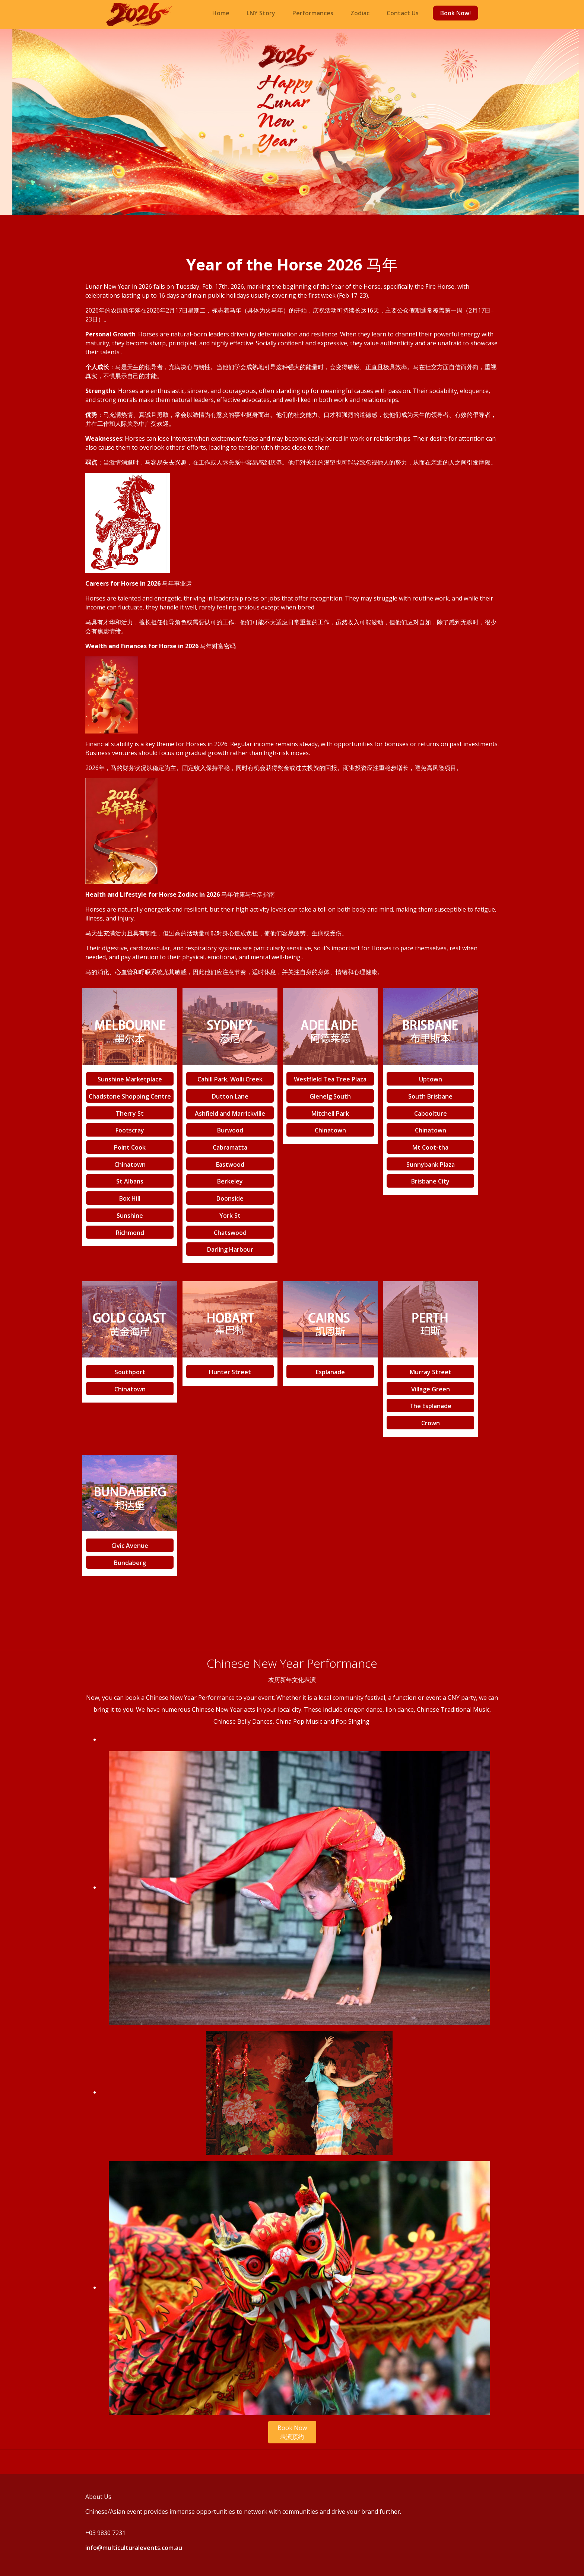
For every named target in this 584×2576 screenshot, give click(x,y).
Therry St (130, 1113)
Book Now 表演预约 (292, 2432)
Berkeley (230, 1181)
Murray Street (430, 1372)
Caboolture (430, 1113)
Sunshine (130, 1215)
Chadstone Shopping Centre (130, 1096)
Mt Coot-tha (430, 1147)
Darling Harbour (230, 1249)
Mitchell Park (330, 1113)
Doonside (230, 1198)
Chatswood (230, 1232)
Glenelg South (330, 1096)
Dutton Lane (230, 1096)
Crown (430, 1423)
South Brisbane (430, 1096)
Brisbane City (430, 1181)
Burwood (230, 1130)
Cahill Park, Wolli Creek (230, 1079)
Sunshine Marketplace (130, 1079)
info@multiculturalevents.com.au (133, 2548)
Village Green (430, 1389)
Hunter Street (230, 1372)
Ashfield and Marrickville (230, 1113)
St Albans (129, 1181)
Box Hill (129, 1198)
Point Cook (130, 1147)
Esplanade (330, 1372)
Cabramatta (230, 1147)
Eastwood (230, 1164)
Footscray (129, 1130)
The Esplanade (430, 1406)
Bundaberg (130, 1562)
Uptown (430, 1079)
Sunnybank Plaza (430, 1164)
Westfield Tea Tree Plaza (330, 1079)
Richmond (130, 1232)
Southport (130, 1372)
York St (230, 1215)
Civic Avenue (129, 1546)
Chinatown (130, 1164)
